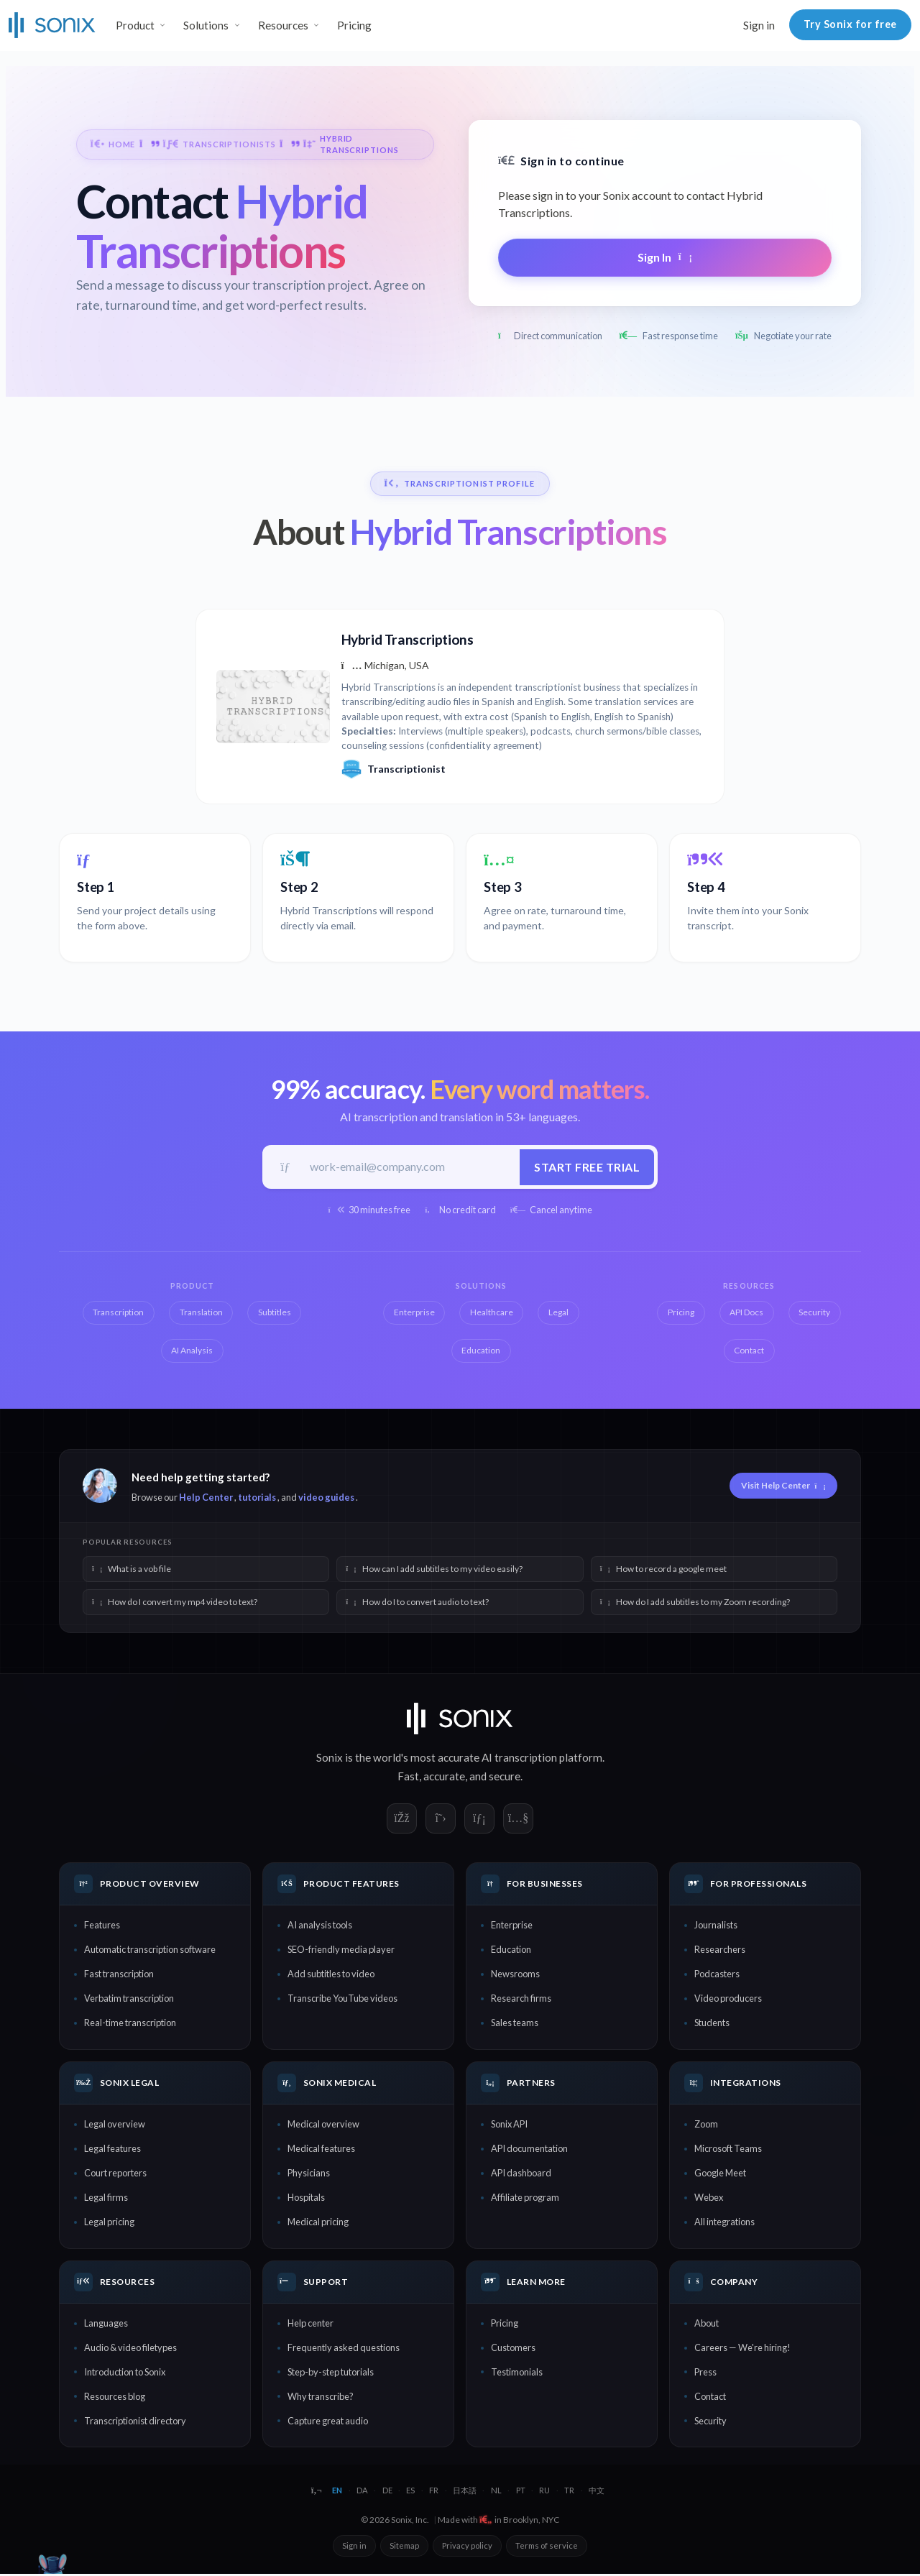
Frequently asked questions (344, 2349)
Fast (408, 1778)
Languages (106, 2325)
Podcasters (717, 1976)
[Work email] (410, 1167)
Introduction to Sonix (124, 2374)
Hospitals (306, 2199)
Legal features (112, 2150)
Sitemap (404, 2547)
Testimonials (517, 2374)
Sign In (665, 257)
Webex (708, 2199)
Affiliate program (525, 2199)
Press (705, 2374)
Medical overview (323, 2126)
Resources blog (114, 2398)
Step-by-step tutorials (331, 2374)
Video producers (728, 2000)
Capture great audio (328, 2423)
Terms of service (546, 2547)
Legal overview (114, 2126)
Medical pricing (318, 2224)
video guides (326, 1499)
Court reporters (115, 2175)
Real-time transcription (130, 2024)
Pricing (354, 25)
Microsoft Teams (728, 2150)
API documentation (529, 2150)
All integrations (724, 2224)
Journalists (715, 1927)
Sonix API (509, 2126)
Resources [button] (283, 25)
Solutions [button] (206, 25)
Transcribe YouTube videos (342, 2000)
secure (504, 1778)
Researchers (719, 1951)
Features (102, 1927)
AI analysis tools (320, 1927)
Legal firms (106, 2199)
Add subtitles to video (331, 1976)
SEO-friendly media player (341, 1951)
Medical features (321, 2150)
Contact (710, 2398)
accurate (444, 1778)
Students (712, 2024)
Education (511, 1951)
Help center (311, 2325)
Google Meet (720, 2175)
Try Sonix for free (850, 24)
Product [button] (135, 25)
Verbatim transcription (129, 2000)
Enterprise (512, 1927)
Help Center (206, 1499)
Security (710, 2423)
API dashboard (521, 2175)
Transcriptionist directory (135, 2423)
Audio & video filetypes (130, 2349)
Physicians (309, 2175)
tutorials (257, 1499)
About (706, 2325)
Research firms (521, 2000)
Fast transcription (119, 1976)
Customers (513, 2349)
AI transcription (519, 1759)
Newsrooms (515, 1976)
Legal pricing (109, 2224)
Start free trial (585, 1167)
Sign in (759, 25)
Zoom (706, 2126)
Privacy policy (467, 2547)
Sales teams (514, 2024)
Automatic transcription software (150, 1951)
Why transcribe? (321, 2398)
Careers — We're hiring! (742, 2349)
